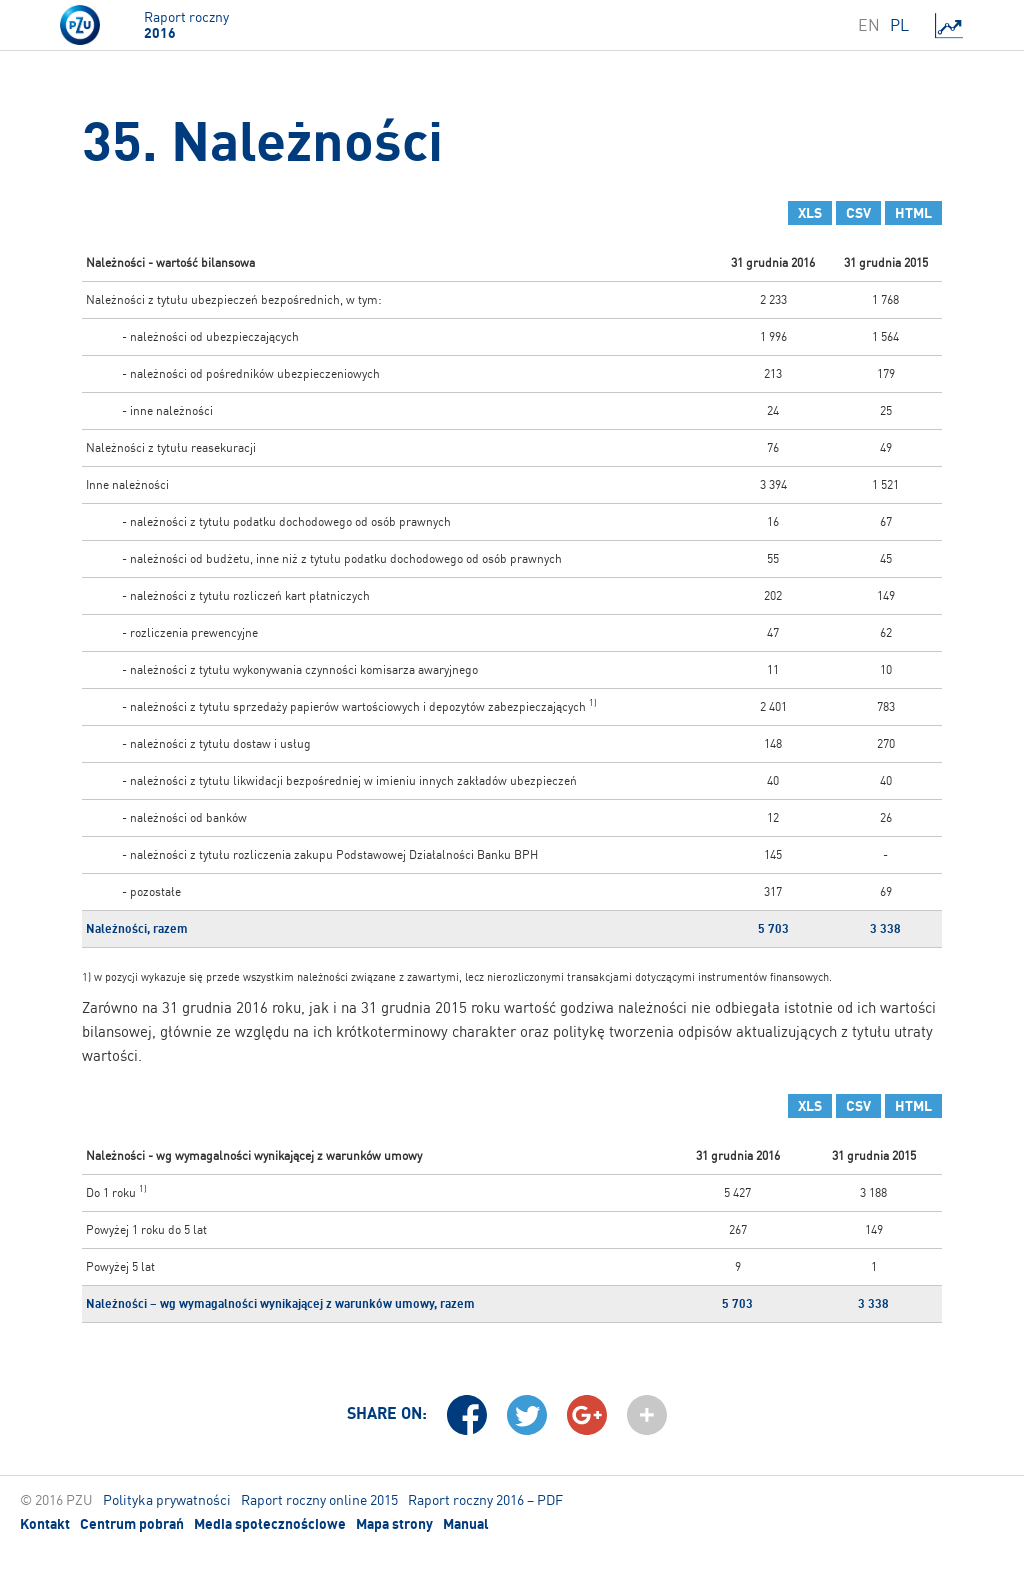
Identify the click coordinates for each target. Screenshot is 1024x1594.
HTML (913, 213)
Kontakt (45, 1524)
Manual (466, 1524)
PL (899, 25)
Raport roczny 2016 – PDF (485, 1499)
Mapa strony (394, 1524)
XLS (810, 213)
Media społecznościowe (270, 1524)
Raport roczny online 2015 (319, 1499)
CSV (858, 213)
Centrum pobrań (132, 1524)
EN (869, 25)
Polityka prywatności (167, 1499)
